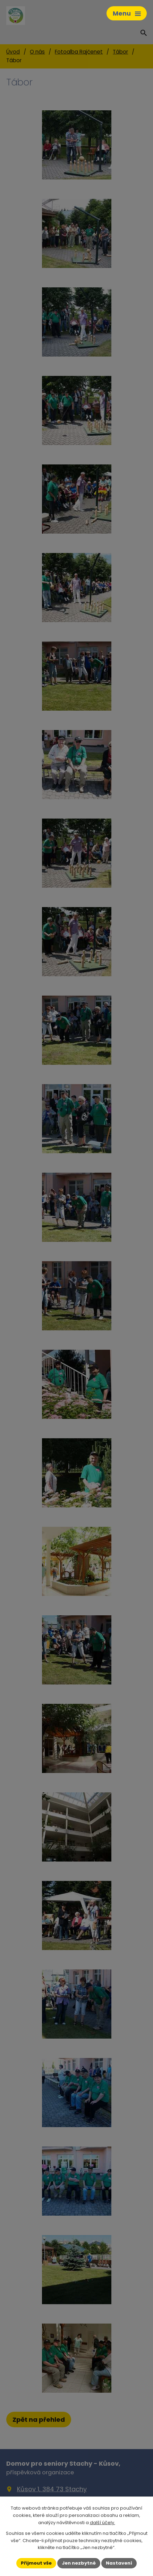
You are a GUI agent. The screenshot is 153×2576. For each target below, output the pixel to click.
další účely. (102, 2522)
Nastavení (119, 2563)
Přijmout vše (36, 2563)
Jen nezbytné (79, 2563)
